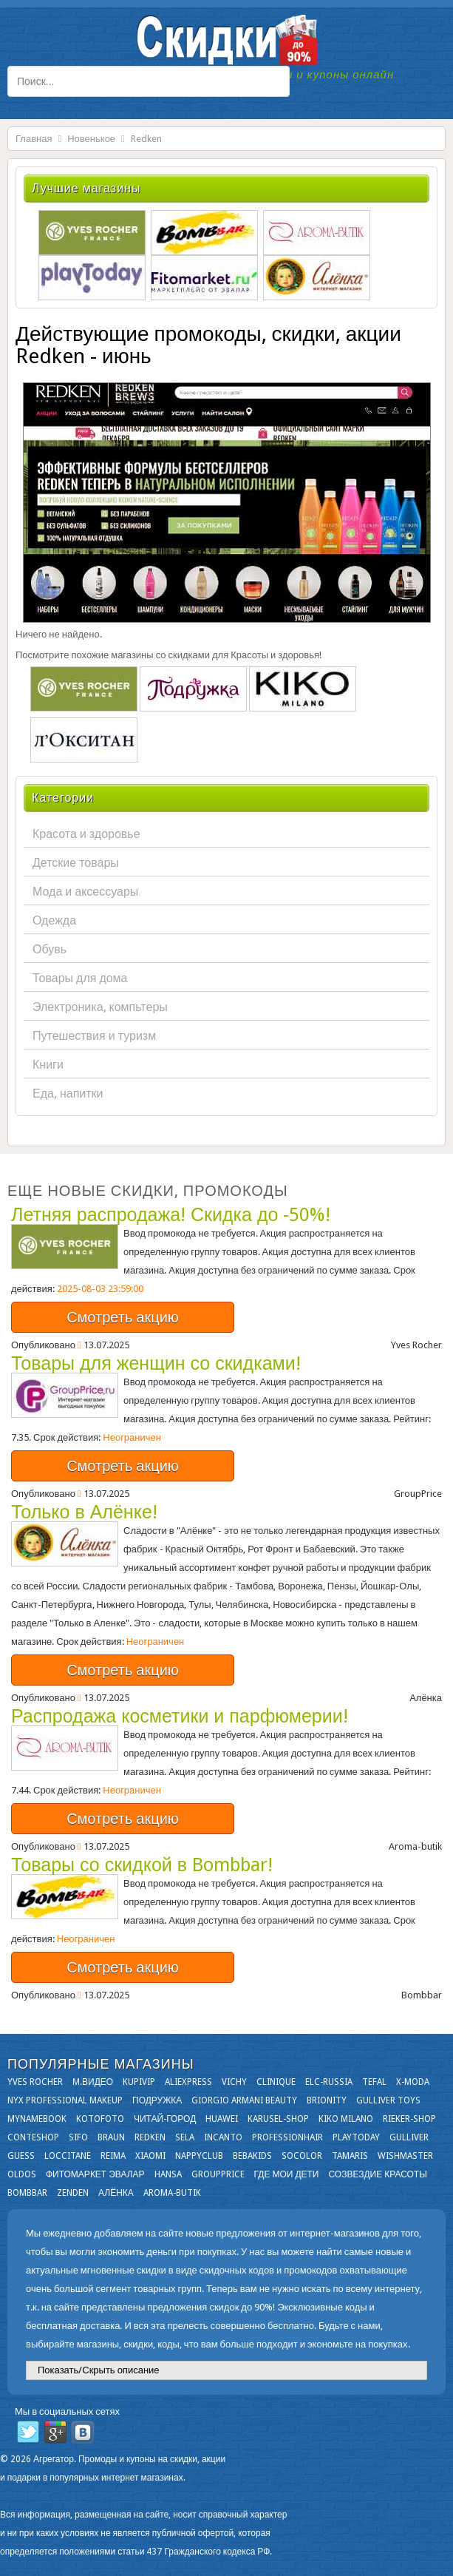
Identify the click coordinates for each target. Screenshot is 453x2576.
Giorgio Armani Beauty (244, 2100)
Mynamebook (37, 2118)
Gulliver (409, 2137)
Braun (111, 2137)
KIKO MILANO (346, 2118)
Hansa (168, 2174)
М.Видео (92, 2082)
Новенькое (91, 138)
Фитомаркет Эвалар (95, 2174)
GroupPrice (218, 2174)
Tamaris (350, 2155)
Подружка (157, 2100)
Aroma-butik (172, 2192)
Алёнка (116, 2192)
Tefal (374, 2082)
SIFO (78, 2137)
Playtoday (356, 2137)
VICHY (234, 2082)
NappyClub (199, 2155)
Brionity (327, 2100)
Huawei (221, 2118)
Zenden (73, 2192)
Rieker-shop (409, 2118)
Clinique (276, 2082)
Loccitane (67, 2155)
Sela (184, 2137)
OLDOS (21, 2174)
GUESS (21, 2155)
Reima (113, 2155)
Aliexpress (188, 2082)
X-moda (412, 2082)
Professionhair (287, 2137)
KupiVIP (139, 2082)
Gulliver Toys (388, 2100)
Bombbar (27, 2192)
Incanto (223, 2137)
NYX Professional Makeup (65, 2100)
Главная (34, 138)
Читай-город (165, 2118)
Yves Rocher (35, 2082)
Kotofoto (100, 2118)
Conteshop (33, 2137)
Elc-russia (328, 2082)
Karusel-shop (278, 2118)
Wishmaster (405, 2155)
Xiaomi (150, 2155)
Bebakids (252, 2155)
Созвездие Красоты (377, 2174)
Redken (150, 2137)
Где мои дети (286, 2174)
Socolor (302, 2155)
